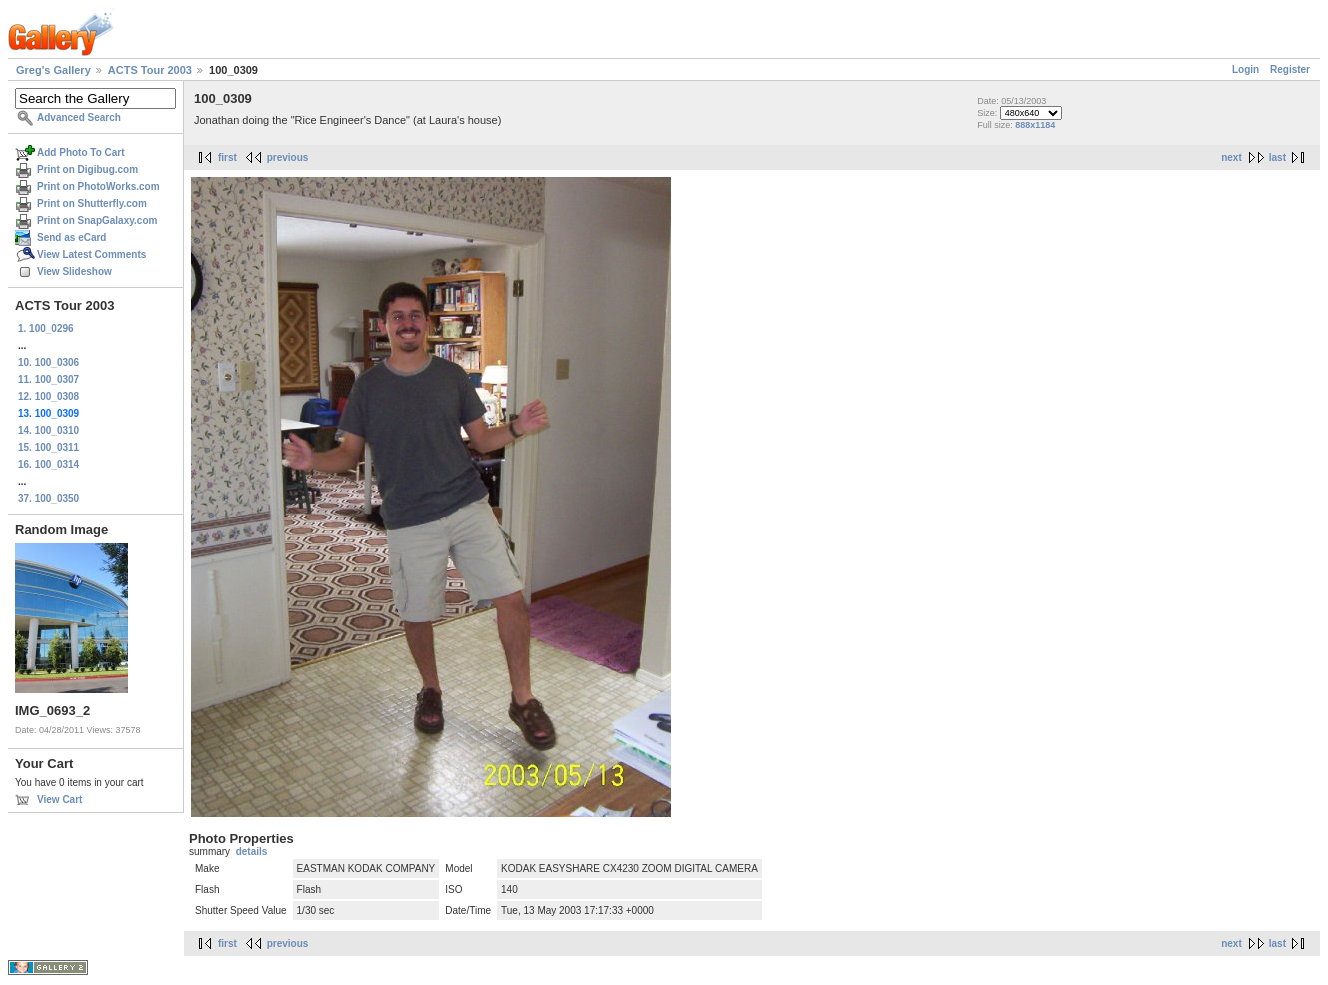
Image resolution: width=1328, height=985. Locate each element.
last (1277, 157)
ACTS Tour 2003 (150, 70)
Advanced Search (79, 117)
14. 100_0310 (48, 430)
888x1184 (1035, 125)
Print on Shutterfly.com (92, 203)
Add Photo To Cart (81, 152)
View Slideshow (74, 271)
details (252, 851)
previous (288, 157)
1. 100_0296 (46, 328)
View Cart (59, 799)
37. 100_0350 (48, 498)
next (1231, 157)
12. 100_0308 (48, 396)
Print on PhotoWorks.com (98, 186)
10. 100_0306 (48, 362)
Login (1245, 69)
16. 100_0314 (48, 464)
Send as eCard (71, 237)
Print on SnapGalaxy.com (97, 220)
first (227, 157)
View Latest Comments (91, 254)
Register (1290, 69)
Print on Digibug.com (87, 169)
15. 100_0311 (48, 447)
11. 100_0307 (48, 379)
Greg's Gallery (53, 70)
